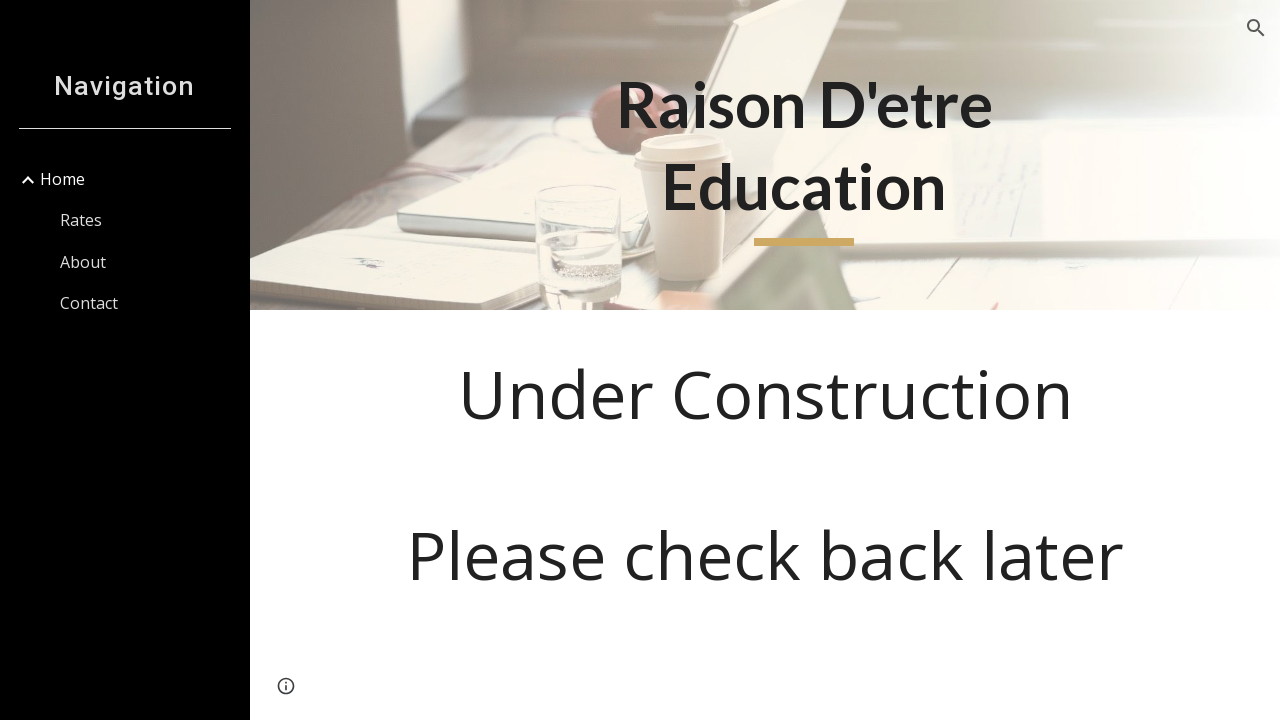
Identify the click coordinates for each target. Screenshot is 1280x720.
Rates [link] (81, 220)
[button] (1256, 28)
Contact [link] (89, 303)
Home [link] (62, 179)
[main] (803, 154)
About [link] (83, 262)
